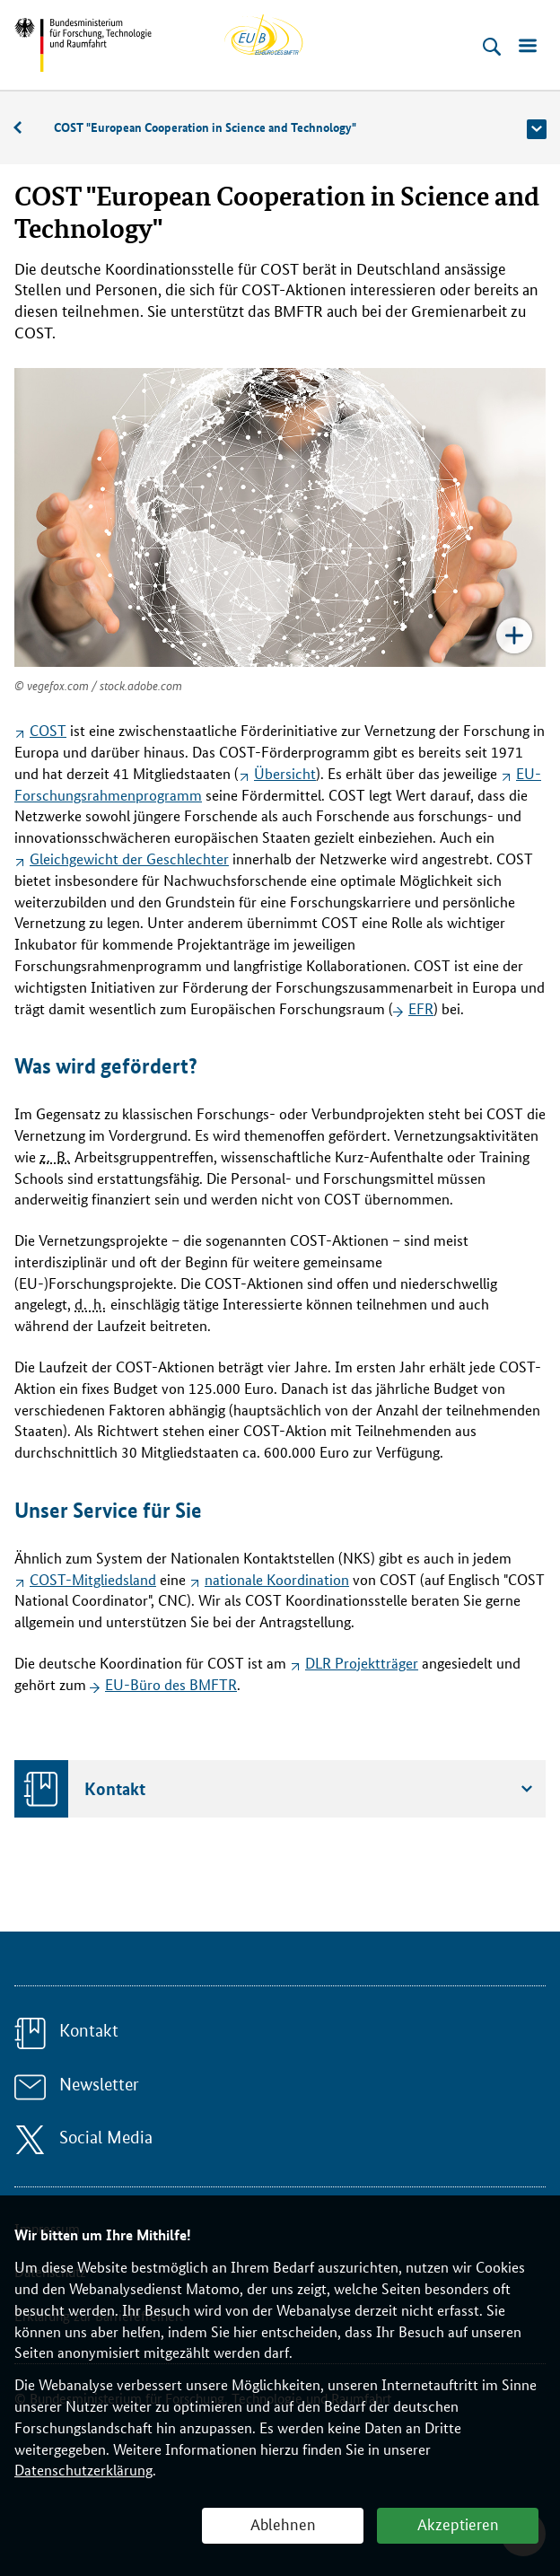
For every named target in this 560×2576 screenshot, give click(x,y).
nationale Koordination (277, 1579)
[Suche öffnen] (492, 47)
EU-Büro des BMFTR (171, 1684)
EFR (420, 1008)
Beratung (26, 128)
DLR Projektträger (361, 1662)
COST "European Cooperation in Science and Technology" (205, 127)
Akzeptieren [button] (458, 2523)
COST (48, 730)
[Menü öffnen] (528, 47)
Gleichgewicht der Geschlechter (129, 858)
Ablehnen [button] (283, 2523)
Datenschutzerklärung (83, 2469)
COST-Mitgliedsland (93, 1579)
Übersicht (285, 773)
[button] (537, 129)
